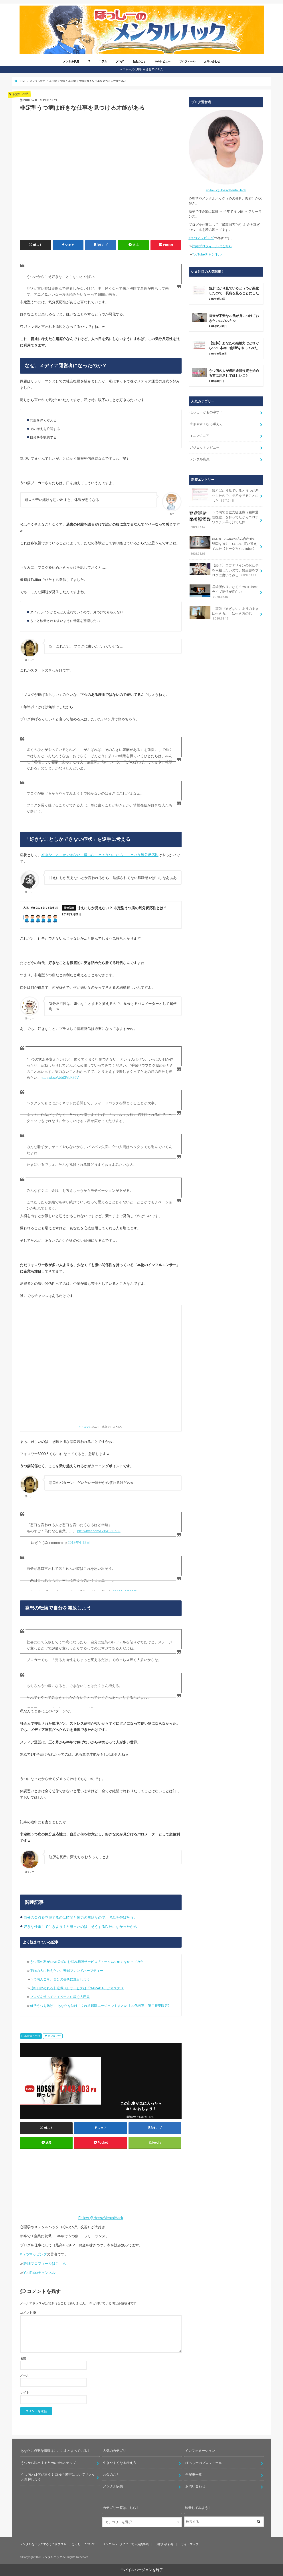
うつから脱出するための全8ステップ (48, 2463)
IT (89, 61)
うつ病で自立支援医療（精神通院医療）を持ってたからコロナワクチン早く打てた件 (224, 519)
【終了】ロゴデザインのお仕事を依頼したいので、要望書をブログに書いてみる (224, 570)
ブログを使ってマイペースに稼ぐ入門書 (60, 1997)
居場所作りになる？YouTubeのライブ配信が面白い (224, 591)
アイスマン (84, 1426)
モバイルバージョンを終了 (141, 2570)
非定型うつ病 (32, 2035)
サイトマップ (189, 2544)
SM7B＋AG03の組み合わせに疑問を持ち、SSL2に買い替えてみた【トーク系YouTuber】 (223, 546)
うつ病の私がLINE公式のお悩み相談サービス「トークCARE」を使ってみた (87, 1962)
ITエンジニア (199, 436)
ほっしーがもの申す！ (206, 412)
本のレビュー (162, 61)
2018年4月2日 (79, 1542)
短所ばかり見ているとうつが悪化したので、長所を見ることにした (224, 495)
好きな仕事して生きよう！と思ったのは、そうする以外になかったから (80, 1927)
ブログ (120, 61)
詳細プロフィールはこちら (45, 2263)
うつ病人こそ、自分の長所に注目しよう (60, 1979)
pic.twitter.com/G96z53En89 (99, 1531)
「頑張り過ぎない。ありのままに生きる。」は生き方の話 (224, 613)
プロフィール (187, 61)
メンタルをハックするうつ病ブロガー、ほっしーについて (57, 2544)
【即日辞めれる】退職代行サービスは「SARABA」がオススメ (77, 1988)
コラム (103, 61)
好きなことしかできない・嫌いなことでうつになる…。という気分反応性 (99, 855)
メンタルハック (52, 2557)
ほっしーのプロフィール (203, 2463)
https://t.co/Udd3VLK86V (60, 1077)
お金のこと (139, 61)
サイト (24, 2392)
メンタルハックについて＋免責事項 (126, 2544)
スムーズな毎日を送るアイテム (143, 69)
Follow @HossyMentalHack (100, 2218)
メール (24, 2375)
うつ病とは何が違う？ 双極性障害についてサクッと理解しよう (58, 2477)
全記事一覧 (193, 2474)
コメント (28, 2312)
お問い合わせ (212, 61)
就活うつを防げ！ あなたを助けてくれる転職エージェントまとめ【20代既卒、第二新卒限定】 (100, 2006)
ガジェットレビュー (205, 447)
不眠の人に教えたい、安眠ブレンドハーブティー (66, 1970)
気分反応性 (54, 2035)
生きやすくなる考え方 (206, 424)
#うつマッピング (33, 2254)
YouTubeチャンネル (40, 2273)
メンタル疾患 (71, 61)
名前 (23, 2358)
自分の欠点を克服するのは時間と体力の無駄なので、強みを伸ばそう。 (80, 1917)
